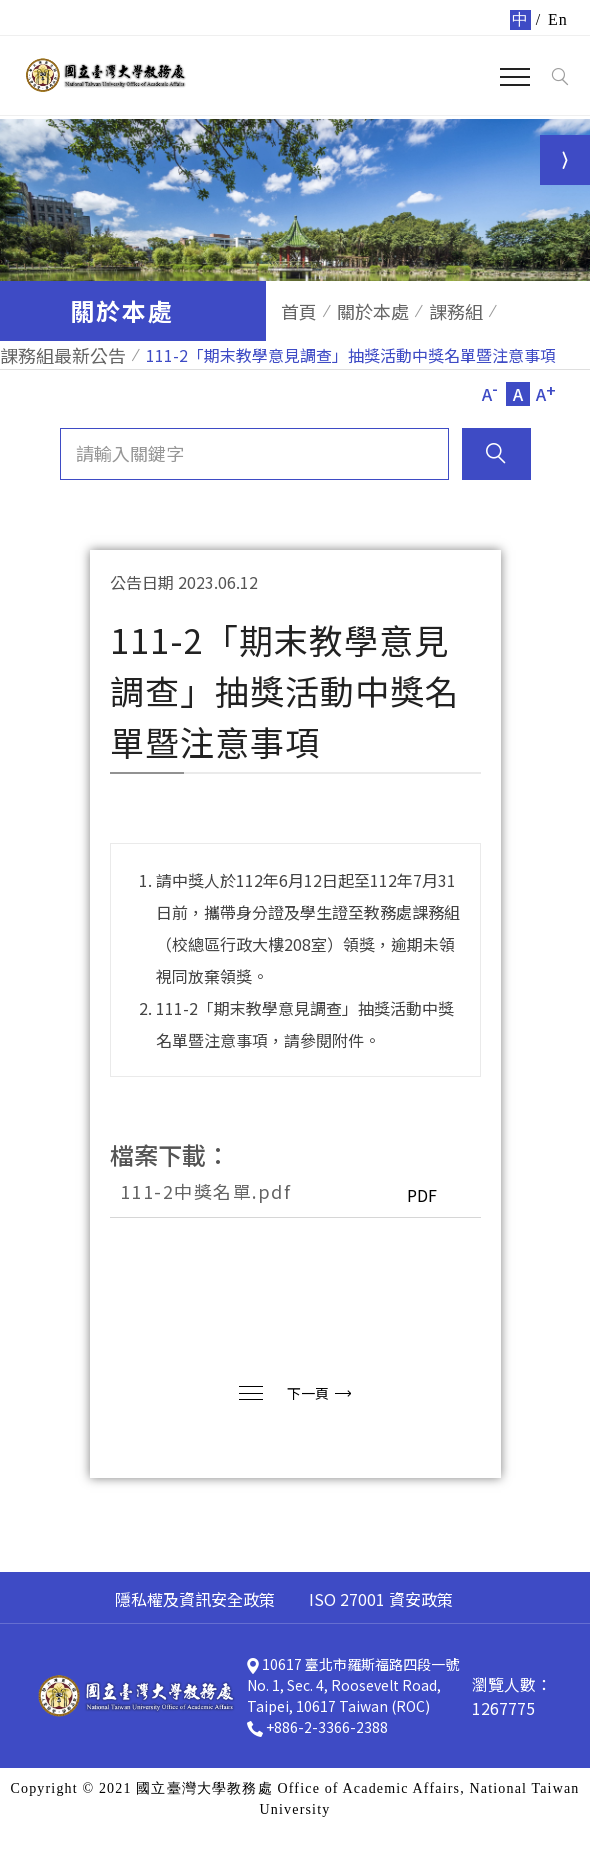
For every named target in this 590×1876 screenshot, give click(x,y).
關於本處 (373, 311)
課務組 (456, 311)
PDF (422, 1195)
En (558, 19)
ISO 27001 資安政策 (381, 1599)
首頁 (299, 311)
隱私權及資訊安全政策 (195, 1599)
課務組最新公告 (63, 355)
